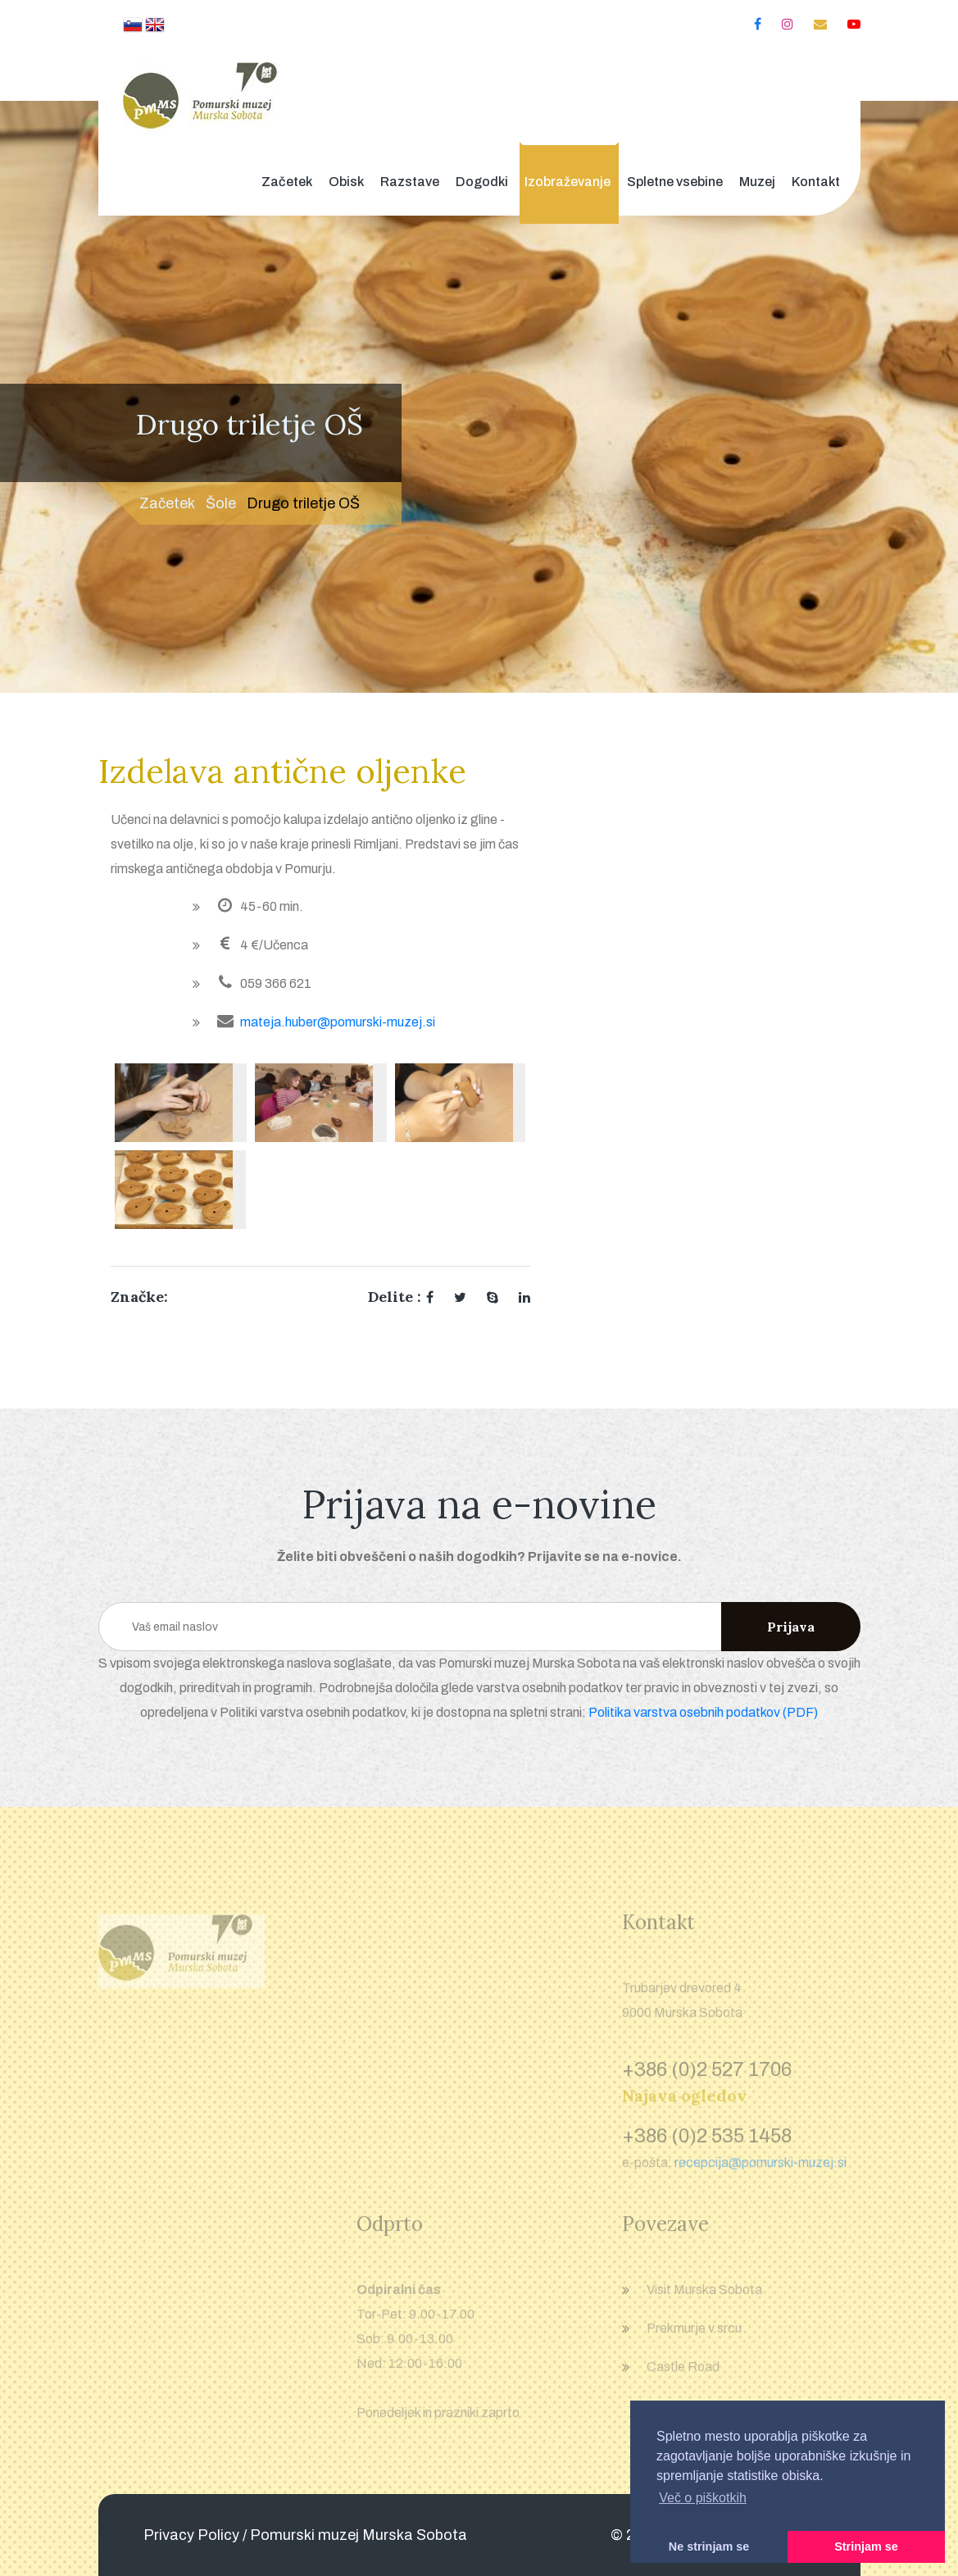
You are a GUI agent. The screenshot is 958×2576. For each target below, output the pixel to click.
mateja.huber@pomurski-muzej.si (337, 1022)
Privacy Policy (191, 2535)
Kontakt (816, 182)
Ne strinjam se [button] (709, 2546)
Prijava (791, 1626)
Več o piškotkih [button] (703, 2498)
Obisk (346, 182)
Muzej (757, 182)
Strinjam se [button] (866, 2546)
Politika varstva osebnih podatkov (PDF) (703, 1712)
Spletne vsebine (675, 182)
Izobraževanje (567, 182)
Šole (221, 503)
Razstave (409, 182)
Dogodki (482, 182)
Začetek (286, 182)
